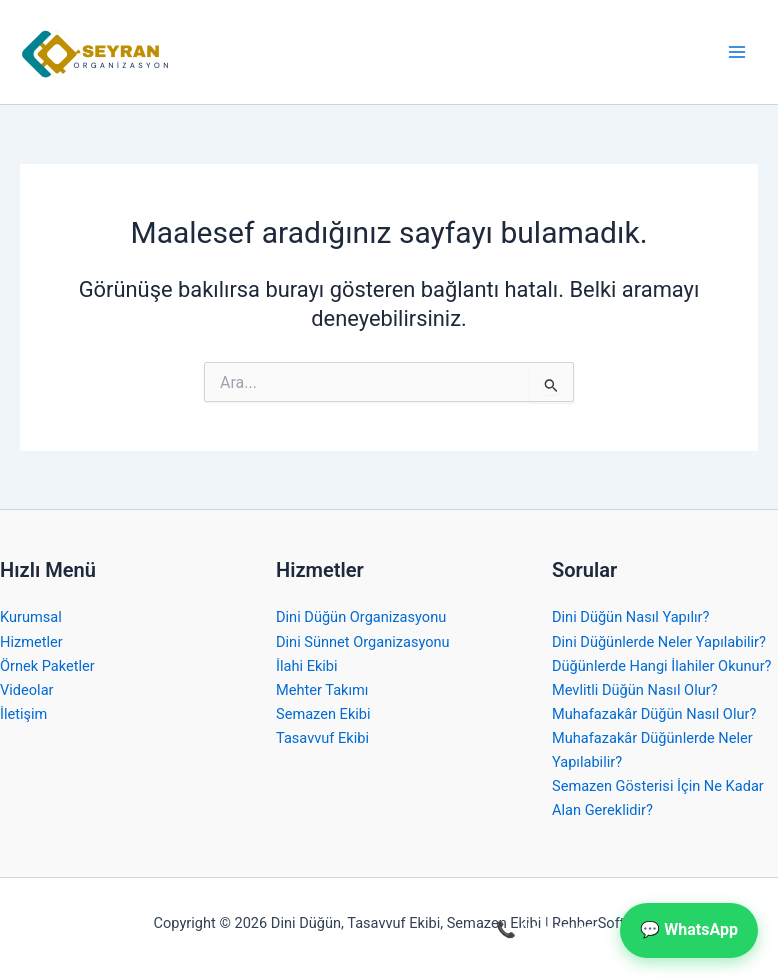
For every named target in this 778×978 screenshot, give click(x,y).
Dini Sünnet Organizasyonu (363, 642)
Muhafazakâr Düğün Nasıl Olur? (654, 714)
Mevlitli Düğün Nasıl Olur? (635, 690)
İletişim (23, 714)
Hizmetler (31, 642)
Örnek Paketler (47, 666)
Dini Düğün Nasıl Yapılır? (630, 617)
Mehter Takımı (322, 690)
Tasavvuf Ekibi (322, 738)
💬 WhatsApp (689, 929)
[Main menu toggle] (737, 52)
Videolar (27, 690)
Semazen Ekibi (323, 714)
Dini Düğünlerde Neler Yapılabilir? (659, 642)
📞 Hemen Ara (548, 929)
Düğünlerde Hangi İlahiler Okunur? (661, 666)
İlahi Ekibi (307, 666)
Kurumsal (31, 617)
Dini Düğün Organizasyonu (361, 617)
